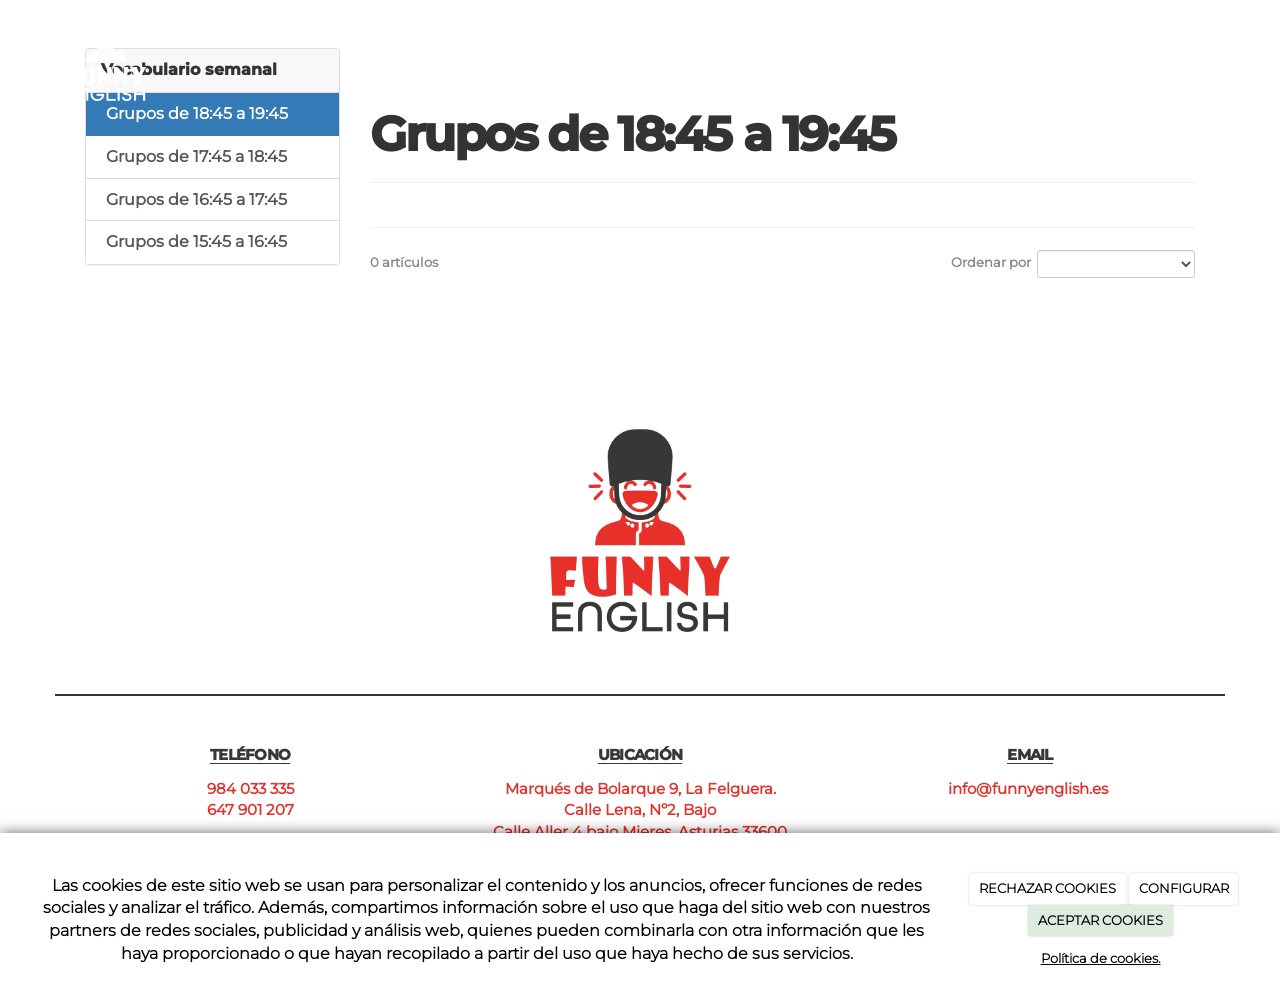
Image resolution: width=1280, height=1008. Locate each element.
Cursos (826, 46)
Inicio (523, 46)
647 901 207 (250, 809)
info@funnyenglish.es (1030, 788)
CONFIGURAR (1184, 888)
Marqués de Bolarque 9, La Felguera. (640, 788)
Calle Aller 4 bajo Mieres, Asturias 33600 (640, 831)
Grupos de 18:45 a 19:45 (197, 113)
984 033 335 (250, 788)
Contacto (1095, 46)
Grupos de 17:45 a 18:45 (196, 156)
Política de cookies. (1101, 958)
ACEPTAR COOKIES (1100, 920)
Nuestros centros (955, 46)
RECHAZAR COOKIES (1047, 888)
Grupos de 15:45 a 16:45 (196, 241)
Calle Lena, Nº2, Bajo (640, 809)
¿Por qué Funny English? (672, 46)
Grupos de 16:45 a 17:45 (196, 199)
